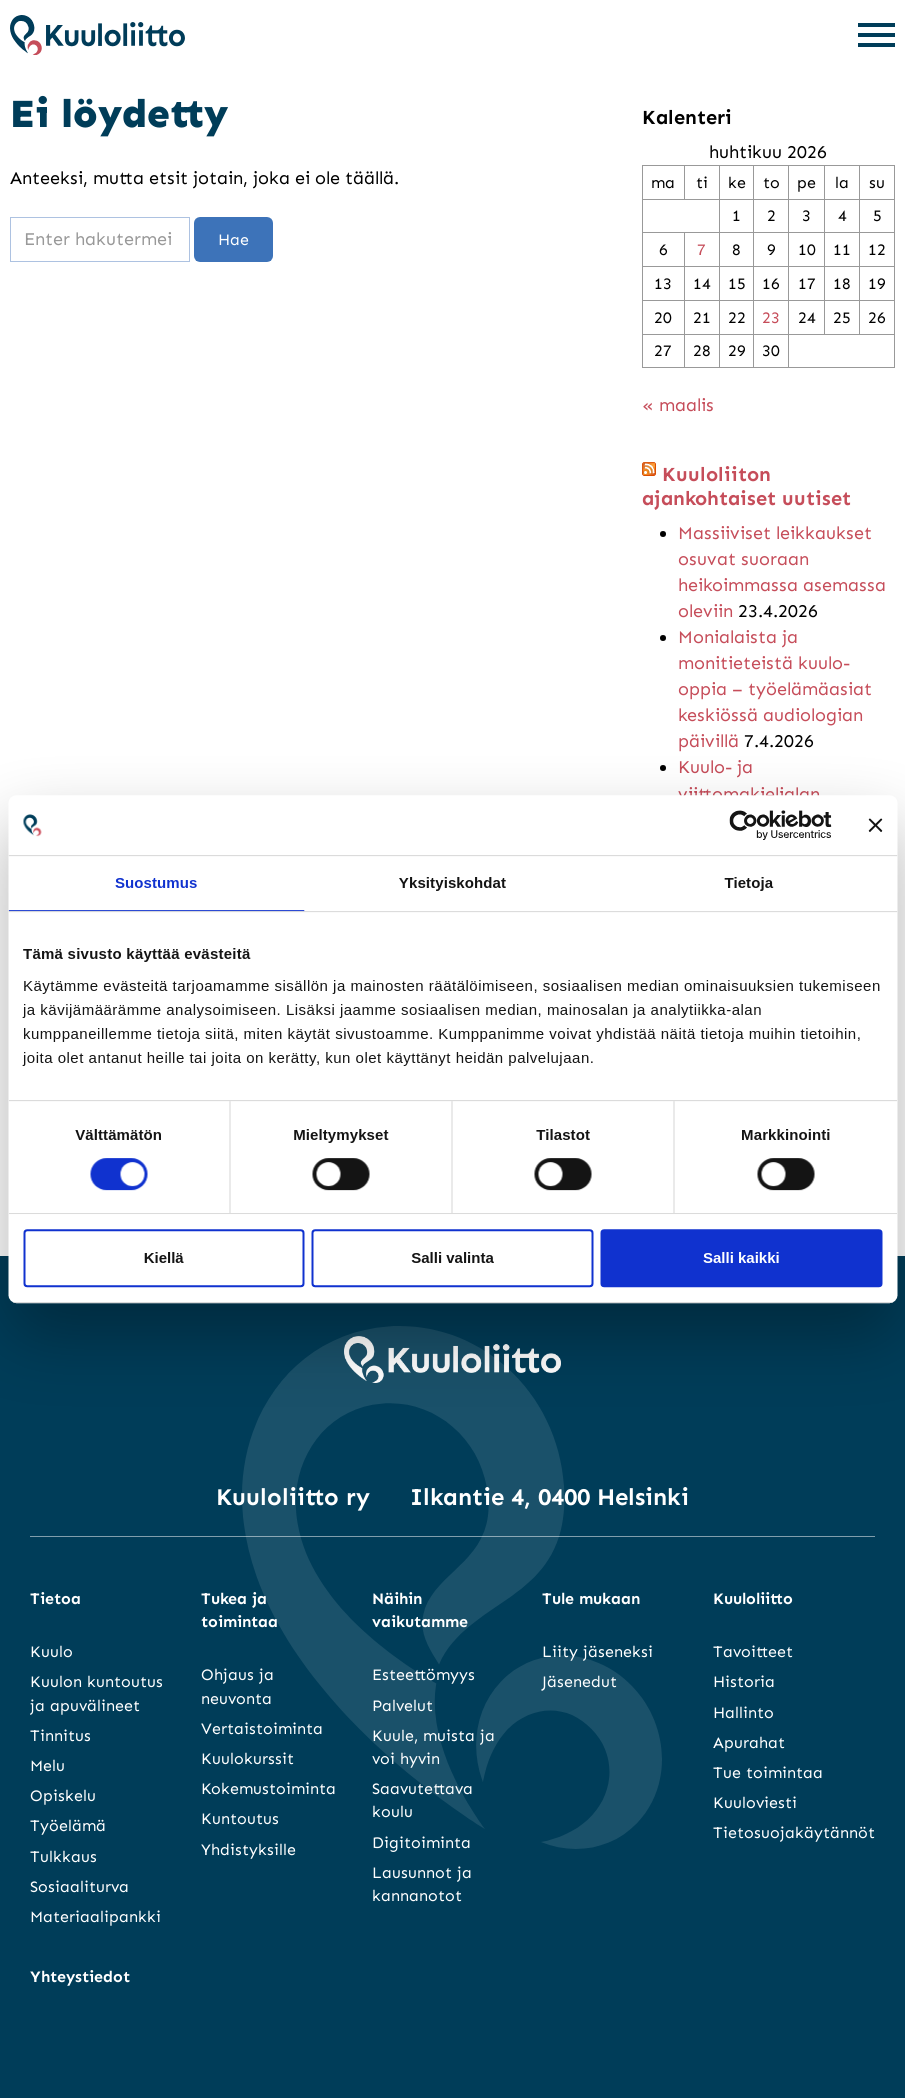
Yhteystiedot (80, 1976)
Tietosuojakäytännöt (794, 1832)
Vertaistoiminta (262, 1728)
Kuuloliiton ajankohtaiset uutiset (746, 486)
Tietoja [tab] (748, 882)
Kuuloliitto (753, 1598)
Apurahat (749, 1742)
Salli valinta (452, 1257)
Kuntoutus (240, 1818)
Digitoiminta (421, 1842)
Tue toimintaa (768, 1772)
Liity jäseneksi (597, 1651)
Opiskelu (63, 1795)
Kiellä (164, 1257)
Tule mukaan (591, 1598)
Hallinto (743, 1712)
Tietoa (55, 1598)
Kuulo (51, 1651)
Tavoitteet (753, 1651)
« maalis (678, 405)
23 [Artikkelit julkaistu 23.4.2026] (771, 317)
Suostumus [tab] (156, 882)
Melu (47, 1765)
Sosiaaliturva (79, 1886)
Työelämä (68, 1825)
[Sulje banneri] (875, 825)
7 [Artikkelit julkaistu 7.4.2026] (701, 249)
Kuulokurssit (247, 1758)
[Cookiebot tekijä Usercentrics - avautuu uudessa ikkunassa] (743, 825)
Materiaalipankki (95, 1916)
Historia (744, 1681)
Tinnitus (60, 1735)
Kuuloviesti (755, 1802)
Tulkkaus (63, 1856)
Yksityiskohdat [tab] (452, 882)
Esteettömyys (423, 1674)
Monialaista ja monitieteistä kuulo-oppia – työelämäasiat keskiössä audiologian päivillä (775, 689)
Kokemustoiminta (268, 1788)
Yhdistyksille (248, 1849)
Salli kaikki (741, 1257)
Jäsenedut (579, 1681)
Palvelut (402, 1705)
